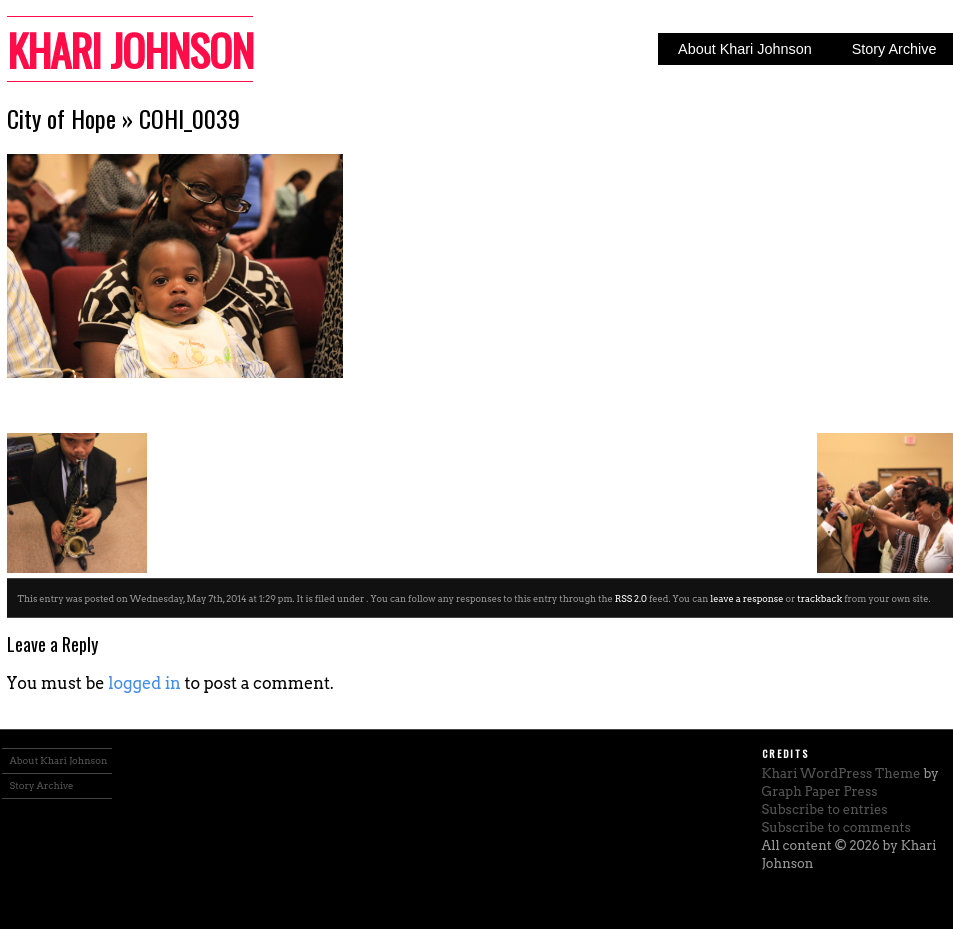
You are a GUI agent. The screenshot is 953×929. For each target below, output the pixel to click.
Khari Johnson (130, 49)
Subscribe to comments (836, 827)
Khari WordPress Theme (841, 773)
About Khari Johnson (745, 49)
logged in (144, 683)
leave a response (746, 598)
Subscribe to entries (825, 809)
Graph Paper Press (820, 791)
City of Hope (61, 118)
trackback (819, 598)
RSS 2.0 (631, 598)
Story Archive (42, 785)
